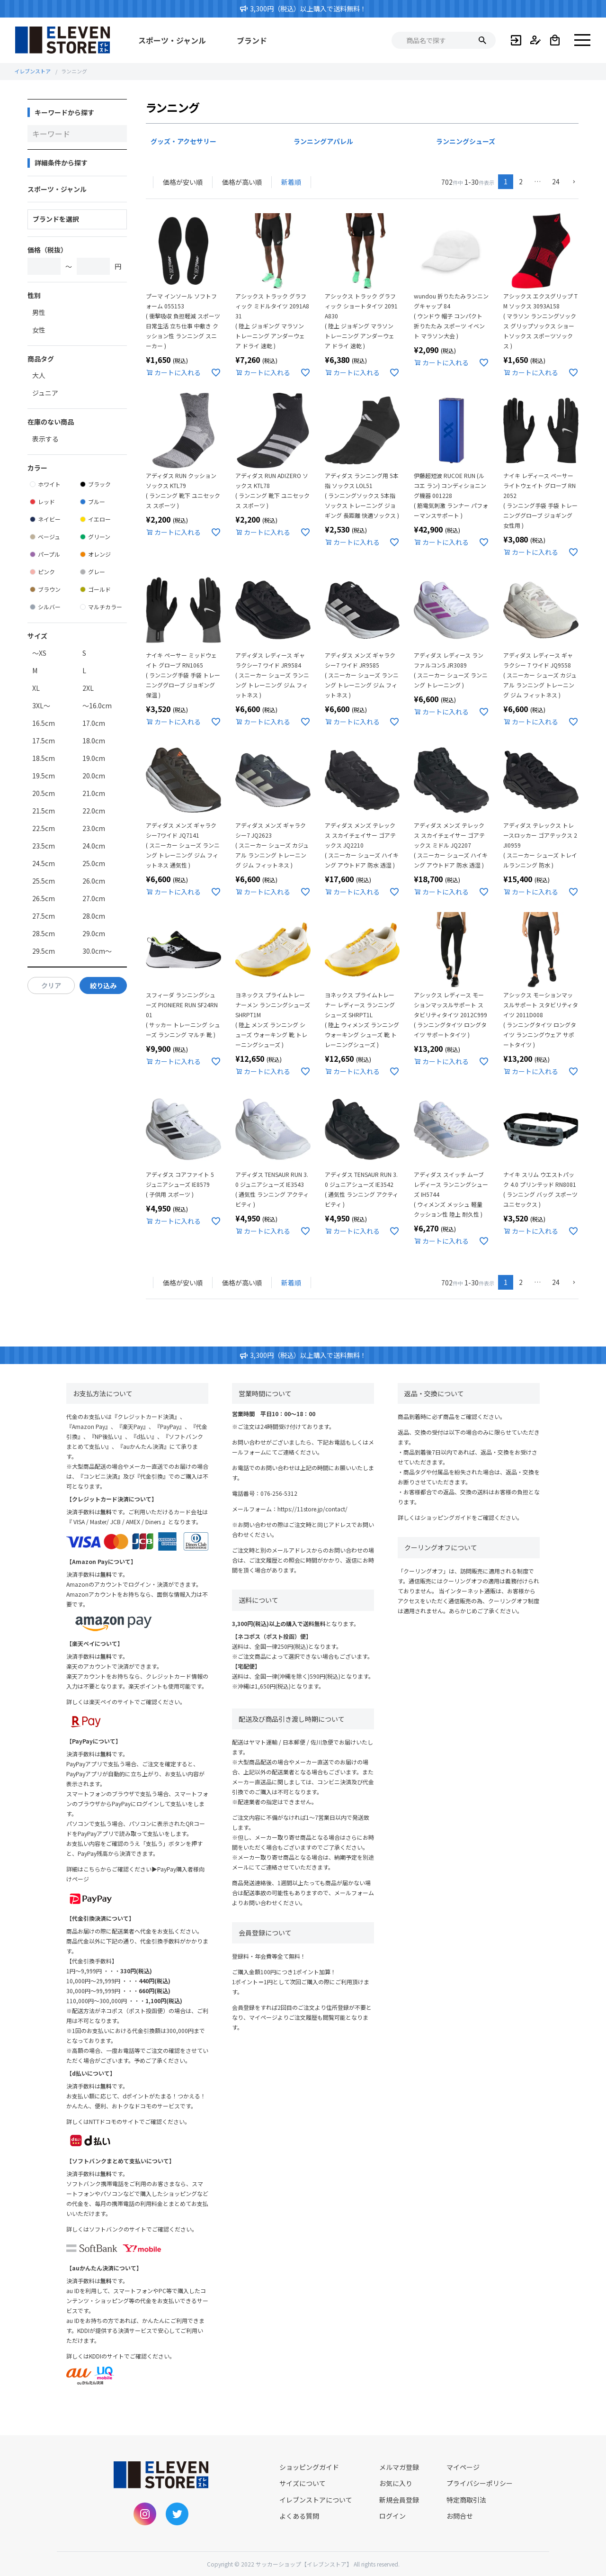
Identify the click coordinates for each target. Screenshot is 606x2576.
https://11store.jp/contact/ (312, 1509)
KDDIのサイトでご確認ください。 (132, 2356)
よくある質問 (299, 2516)
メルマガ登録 (399, 2467)
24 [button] (556, 181)
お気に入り (395, 2483)
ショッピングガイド (446, 1517)
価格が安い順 (183, 182)
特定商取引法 (466, 2499)
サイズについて (302, 2483)
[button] (572, 182)
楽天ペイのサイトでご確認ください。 (137, 1702)
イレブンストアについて (315, 2499)
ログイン (392, 2516)
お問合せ (459, 2516)
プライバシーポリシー (479, 2483)
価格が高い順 (242, 182)
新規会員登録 (399, 2499)
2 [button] (521, 181)
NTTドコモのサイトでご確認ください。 (139, 2121)
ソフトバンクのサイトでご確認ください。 (143, 2229)
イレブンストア (32, 71)
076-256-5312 (278, 1493)
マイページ (463, 2467)
